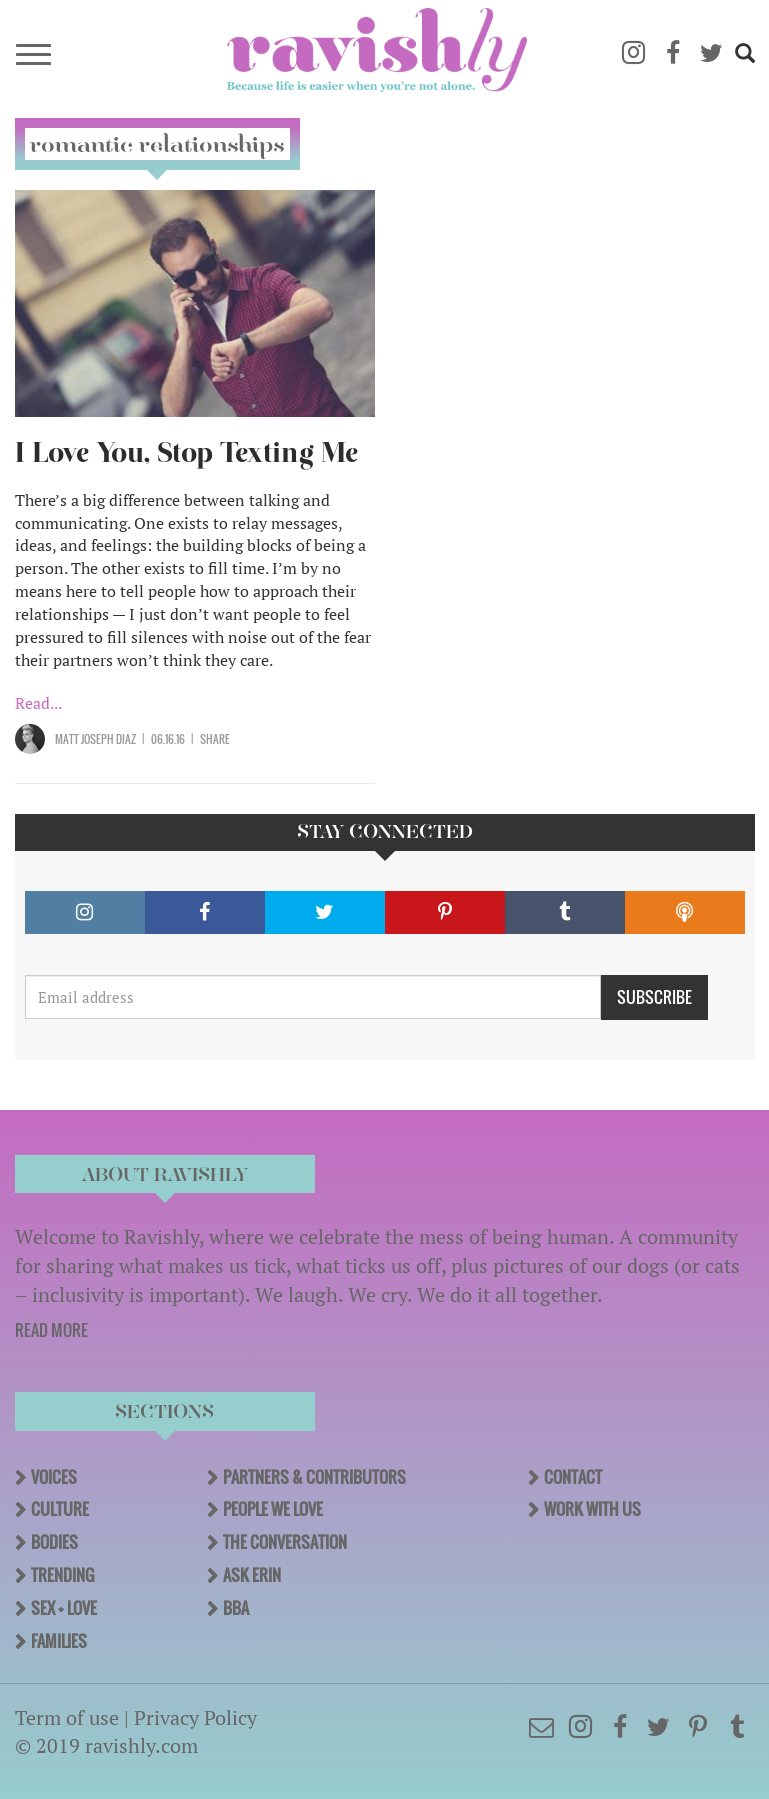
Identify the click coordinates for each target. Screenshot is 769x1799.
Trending (62, 1575)
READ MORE (51, 1330)
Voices (54, 1477)
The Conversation (285, 1542)
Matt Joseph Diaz (95, 739)
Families (59, 1641)
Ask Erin (252, 1575)
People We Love (273, 1509)
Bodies (54, 1542)
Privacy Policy (195, 1717)
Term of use (67, 1717)
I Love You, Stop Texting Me (186, 452)
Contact (573, 1477)
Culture (60, 1509)
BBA (236, 1608)
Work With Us (592, 1509)
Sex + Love (64, 1608)
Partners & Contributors (314, 1477)
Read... (38, 703)
